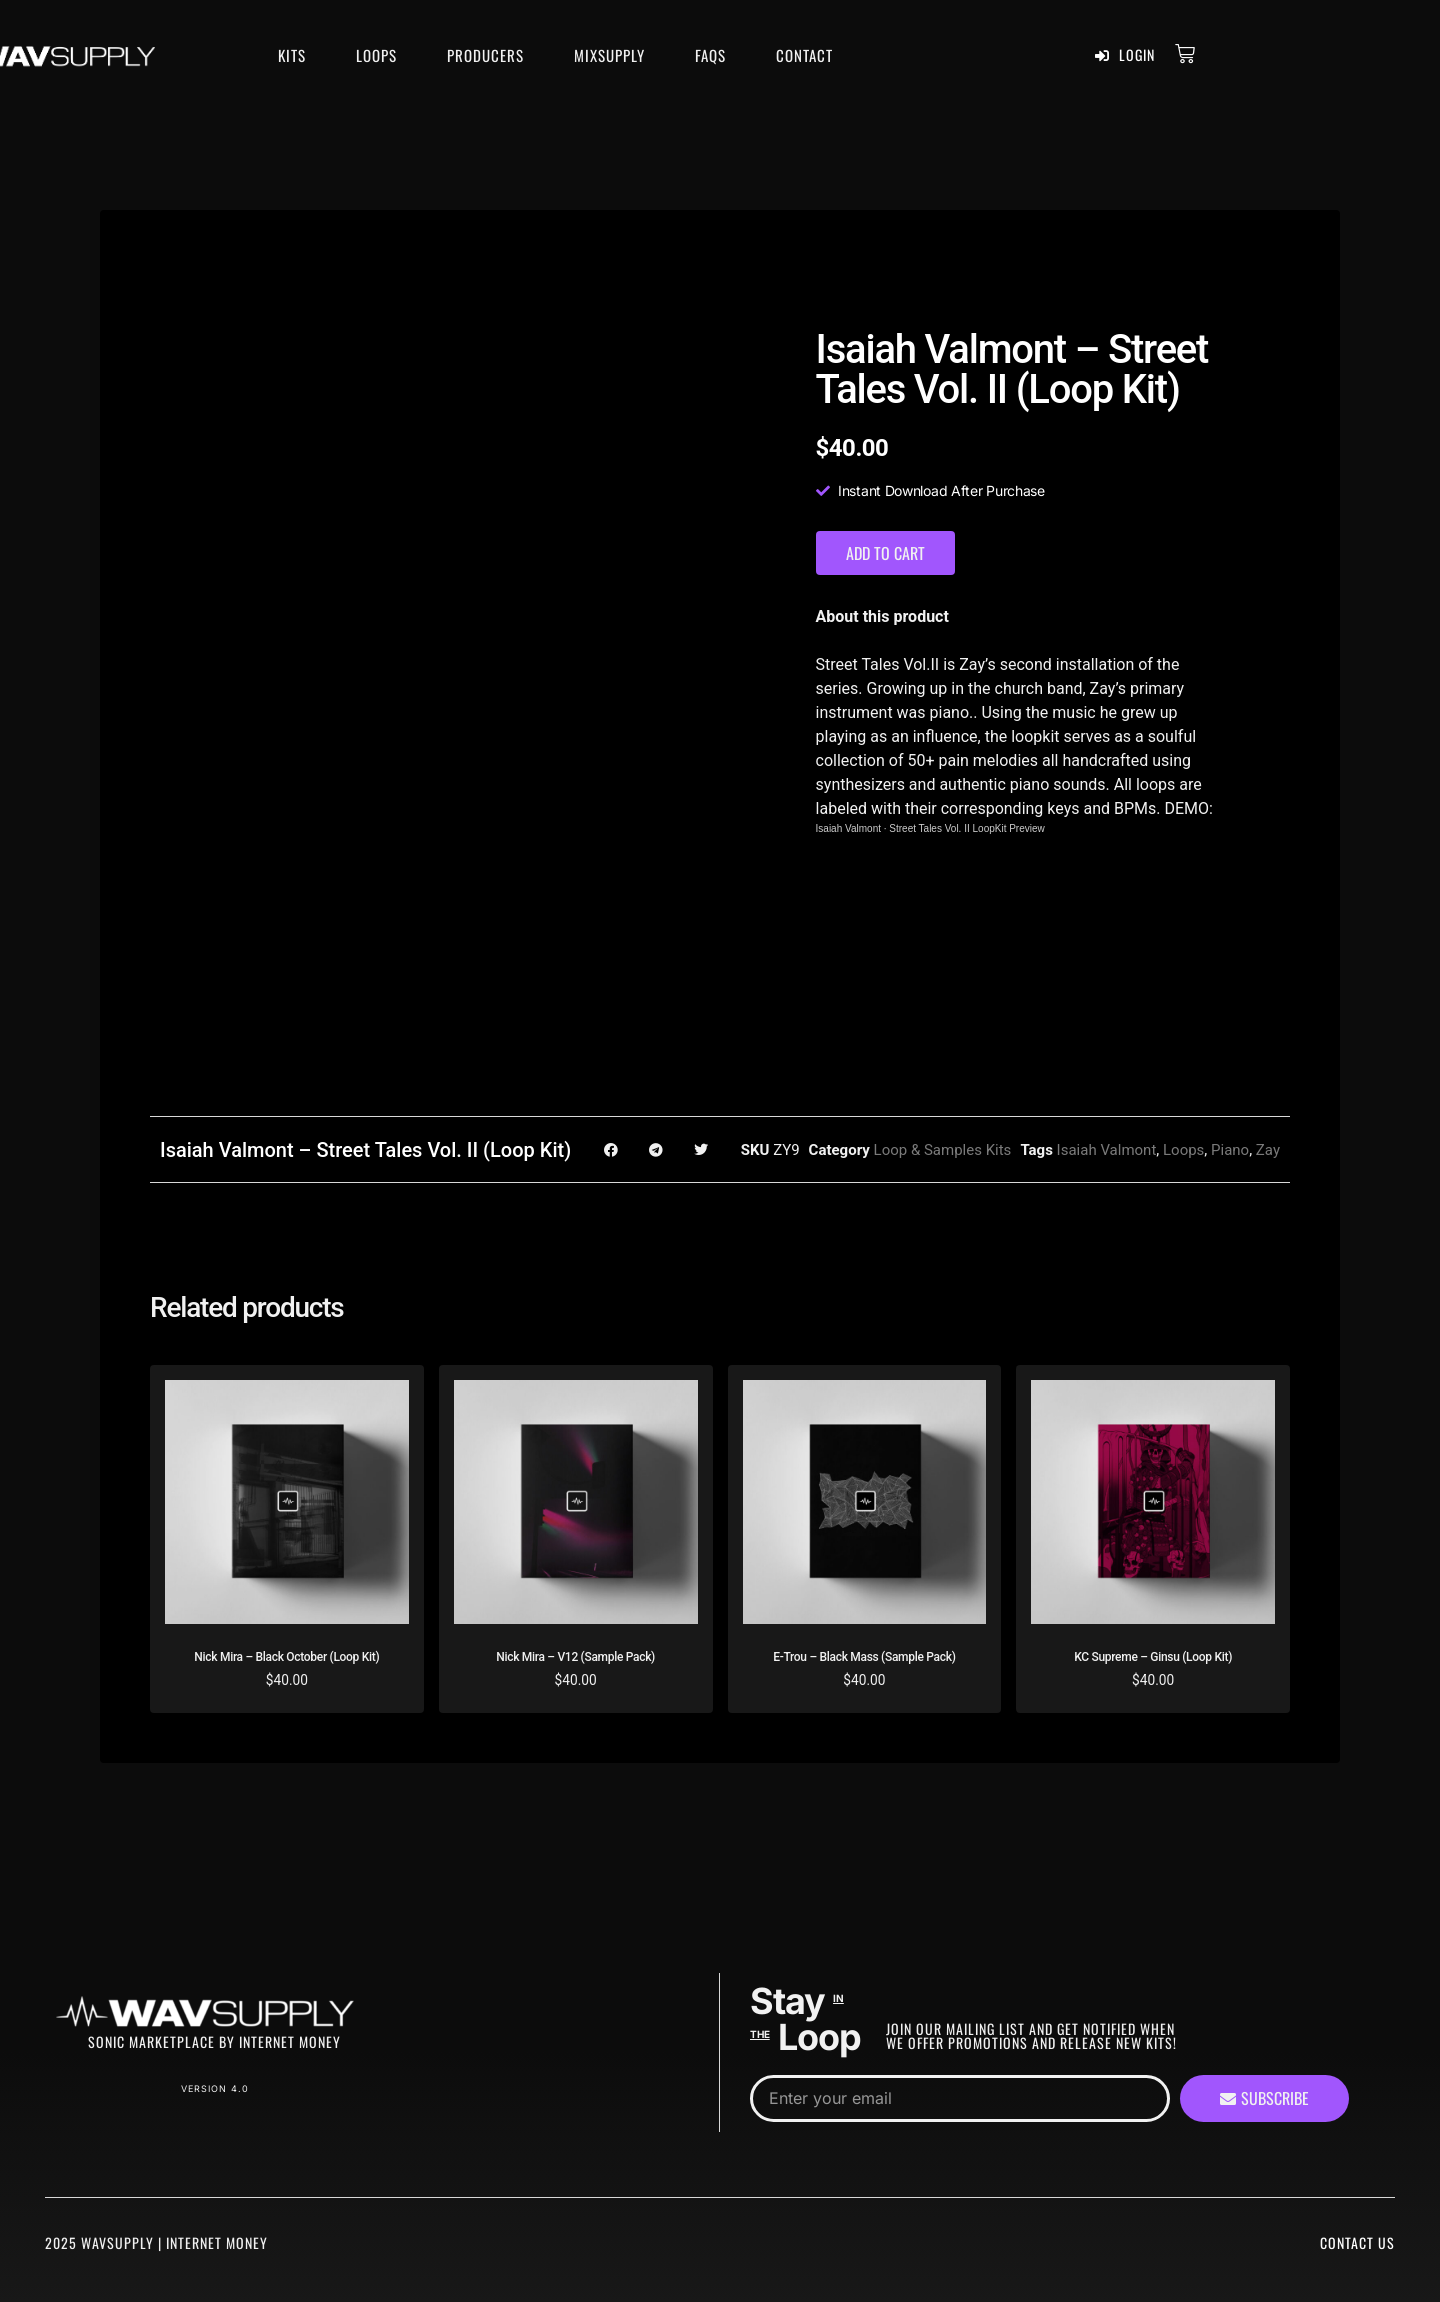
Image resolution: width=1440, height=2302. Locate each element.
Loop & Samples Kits (943, 1150)
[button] (610, 1149)
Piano (1230, 1150)
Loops (376, 55)
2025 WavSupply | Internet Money (156, 2242)
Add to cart (885, 553)
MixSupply (609, 55)
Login (1125, 55)
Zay (1268, 1150)
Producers (485, 55)
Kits (292, 55)
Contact (804, 55)
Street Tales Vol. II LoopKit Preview (966, 828)
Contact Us (1357, 2242)
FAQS (710, 55)
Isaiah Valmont (848, 828)
